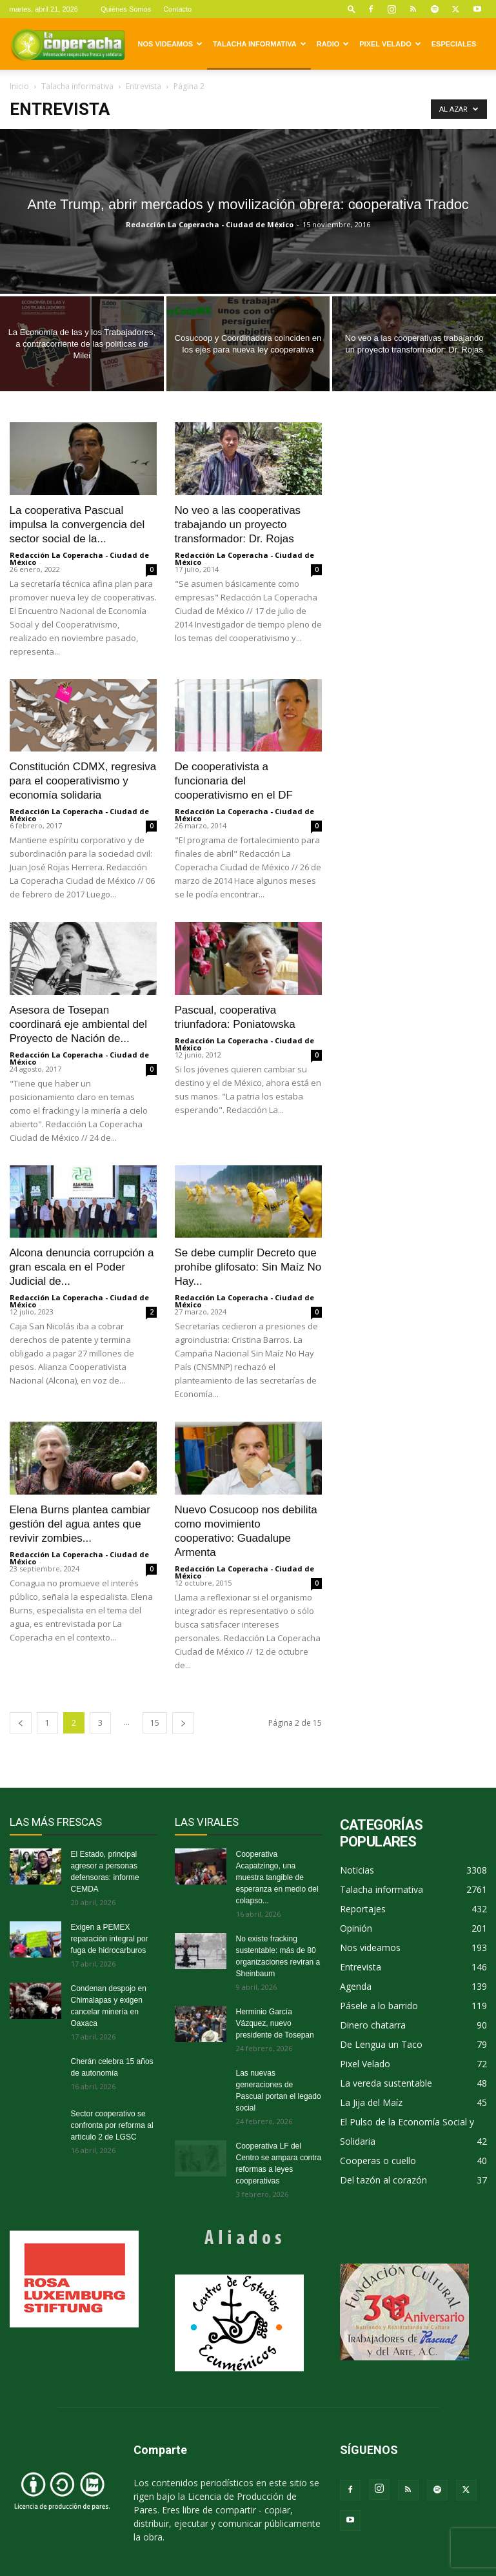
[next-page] (183, 1722)
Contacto (177, 9)
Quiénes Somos (126, 9)
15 (154, 1722)
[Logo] (68, 44)
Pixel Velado (390, 44)
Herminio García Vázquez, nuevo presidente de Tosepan (275, 2023)
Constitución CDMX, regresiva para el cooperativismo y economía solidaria (83, 781)
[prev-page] (21, 1722)
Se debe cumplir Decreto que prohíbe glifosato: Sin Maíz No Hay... (248, 1267)
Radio (333, 44)
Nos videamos (170, 44)
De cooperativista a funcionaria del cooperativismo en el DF (234, 781)
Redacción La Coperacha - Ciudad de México (209, 224)
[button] (351, 9)
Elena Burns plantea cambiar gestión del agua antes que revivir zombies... (80, 1524)
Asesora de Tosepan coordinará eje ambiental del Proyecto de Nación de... (79, 1024)
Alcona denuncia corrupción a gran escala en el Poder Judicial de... (82, 1267)
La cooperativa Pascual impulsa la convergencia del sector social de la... (77, 524)
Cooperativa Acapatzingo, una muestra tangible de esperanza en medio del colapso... (277, 1877)
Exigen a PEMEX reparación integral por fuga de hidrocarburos (109, 1939)
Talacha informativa (259, 44)
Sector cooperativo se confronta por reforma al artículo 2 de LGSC (112, 2125)
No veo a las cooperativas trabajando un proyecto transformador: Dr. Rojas (238, 524)
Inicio (19, 86)
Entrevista (143, 86)
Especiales (454, 44)
